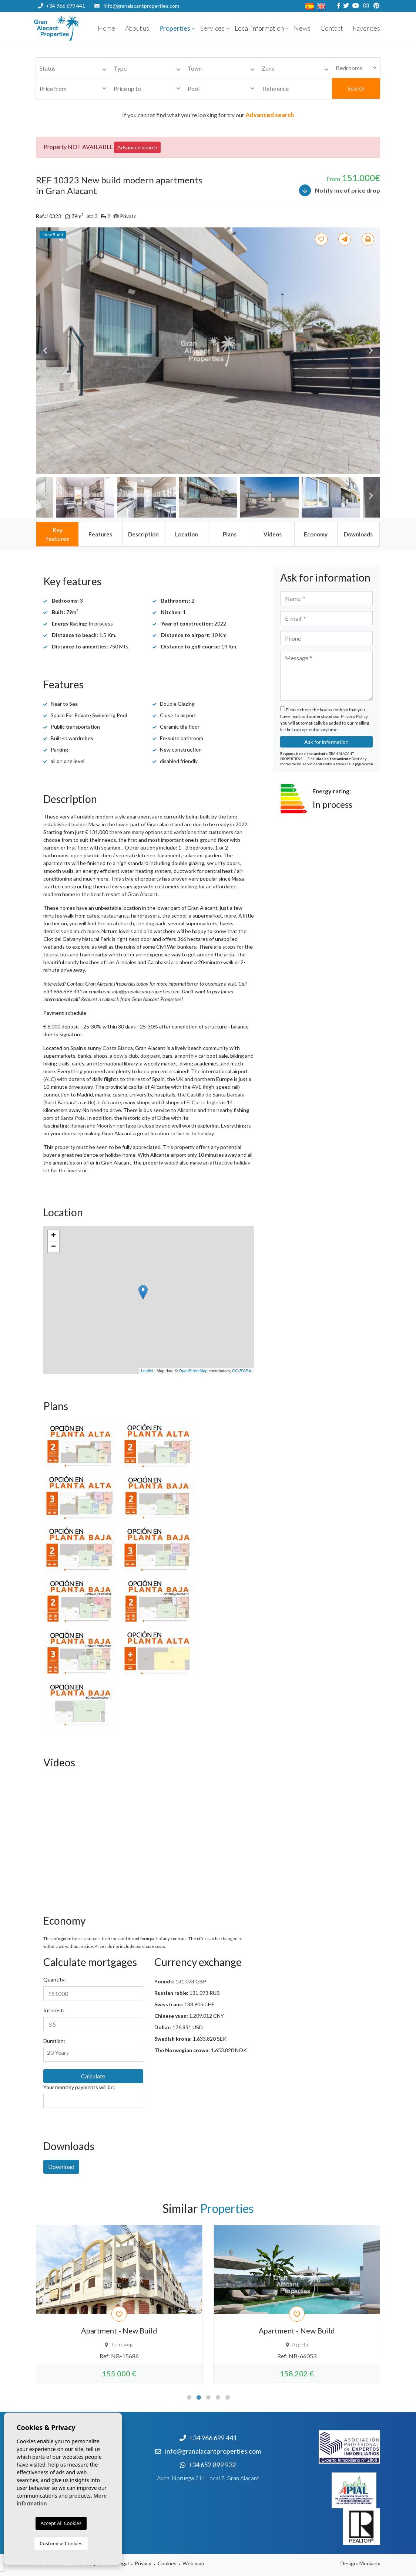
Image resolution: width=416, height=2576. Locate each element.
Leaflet (147, 1371)
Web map (193, 2563)
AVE (197, 1087)
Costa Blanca (118, 1048)
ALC (49, 1079)
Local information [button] (259, 28)
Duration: (54, 2041)
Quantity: (54, 1979)
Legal (123, 2563)
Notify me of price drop (339, 190)
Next (371, 350)
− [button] (53, 1247)
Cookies (167, 2563)
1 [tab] (189, 2397)
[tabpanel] (119, 2304)
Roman (78, 1125)
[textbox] (75, 68)
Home (106, 28)
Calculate (93, 2076)
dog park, (150, 1056)
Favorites (366, 28)
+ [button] (53, 1235)
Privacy (143, 2563)
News (302, 28)
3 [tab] (208, 2397)
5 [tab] (227, 2397)
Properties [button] (174, 28)
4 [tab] (218, 2397)
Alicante (187, 1110)
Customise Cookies (61, 2543)
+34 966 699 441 (61, 6)
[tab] (57, 534)
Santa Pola (72, 1118)
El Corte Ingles (204, 1102)
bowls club (126, 1056)
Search (356, 88)
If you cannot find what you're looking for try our (208, 115)
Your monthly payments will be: (79, 2087)
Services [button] (212, 28)
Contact (332, 28)
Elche (163, 1118)
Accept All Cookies (61, 2523)
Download (61, 2166)
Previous (45, 350)
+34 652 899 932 (61, 17)
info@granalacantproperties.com (141, 6)
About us (137, 28)
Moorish (106, 1125)
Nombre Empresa (78, 28)
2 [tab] (199, 2397)
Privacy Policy (355, 716)
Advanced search (137, 147)
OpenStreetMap (193, 1371)
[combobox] (73, 68)
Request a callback (100, 999)
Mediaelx (369, 2563)
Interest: (53, 2010)
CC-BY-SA (241, 1371)
